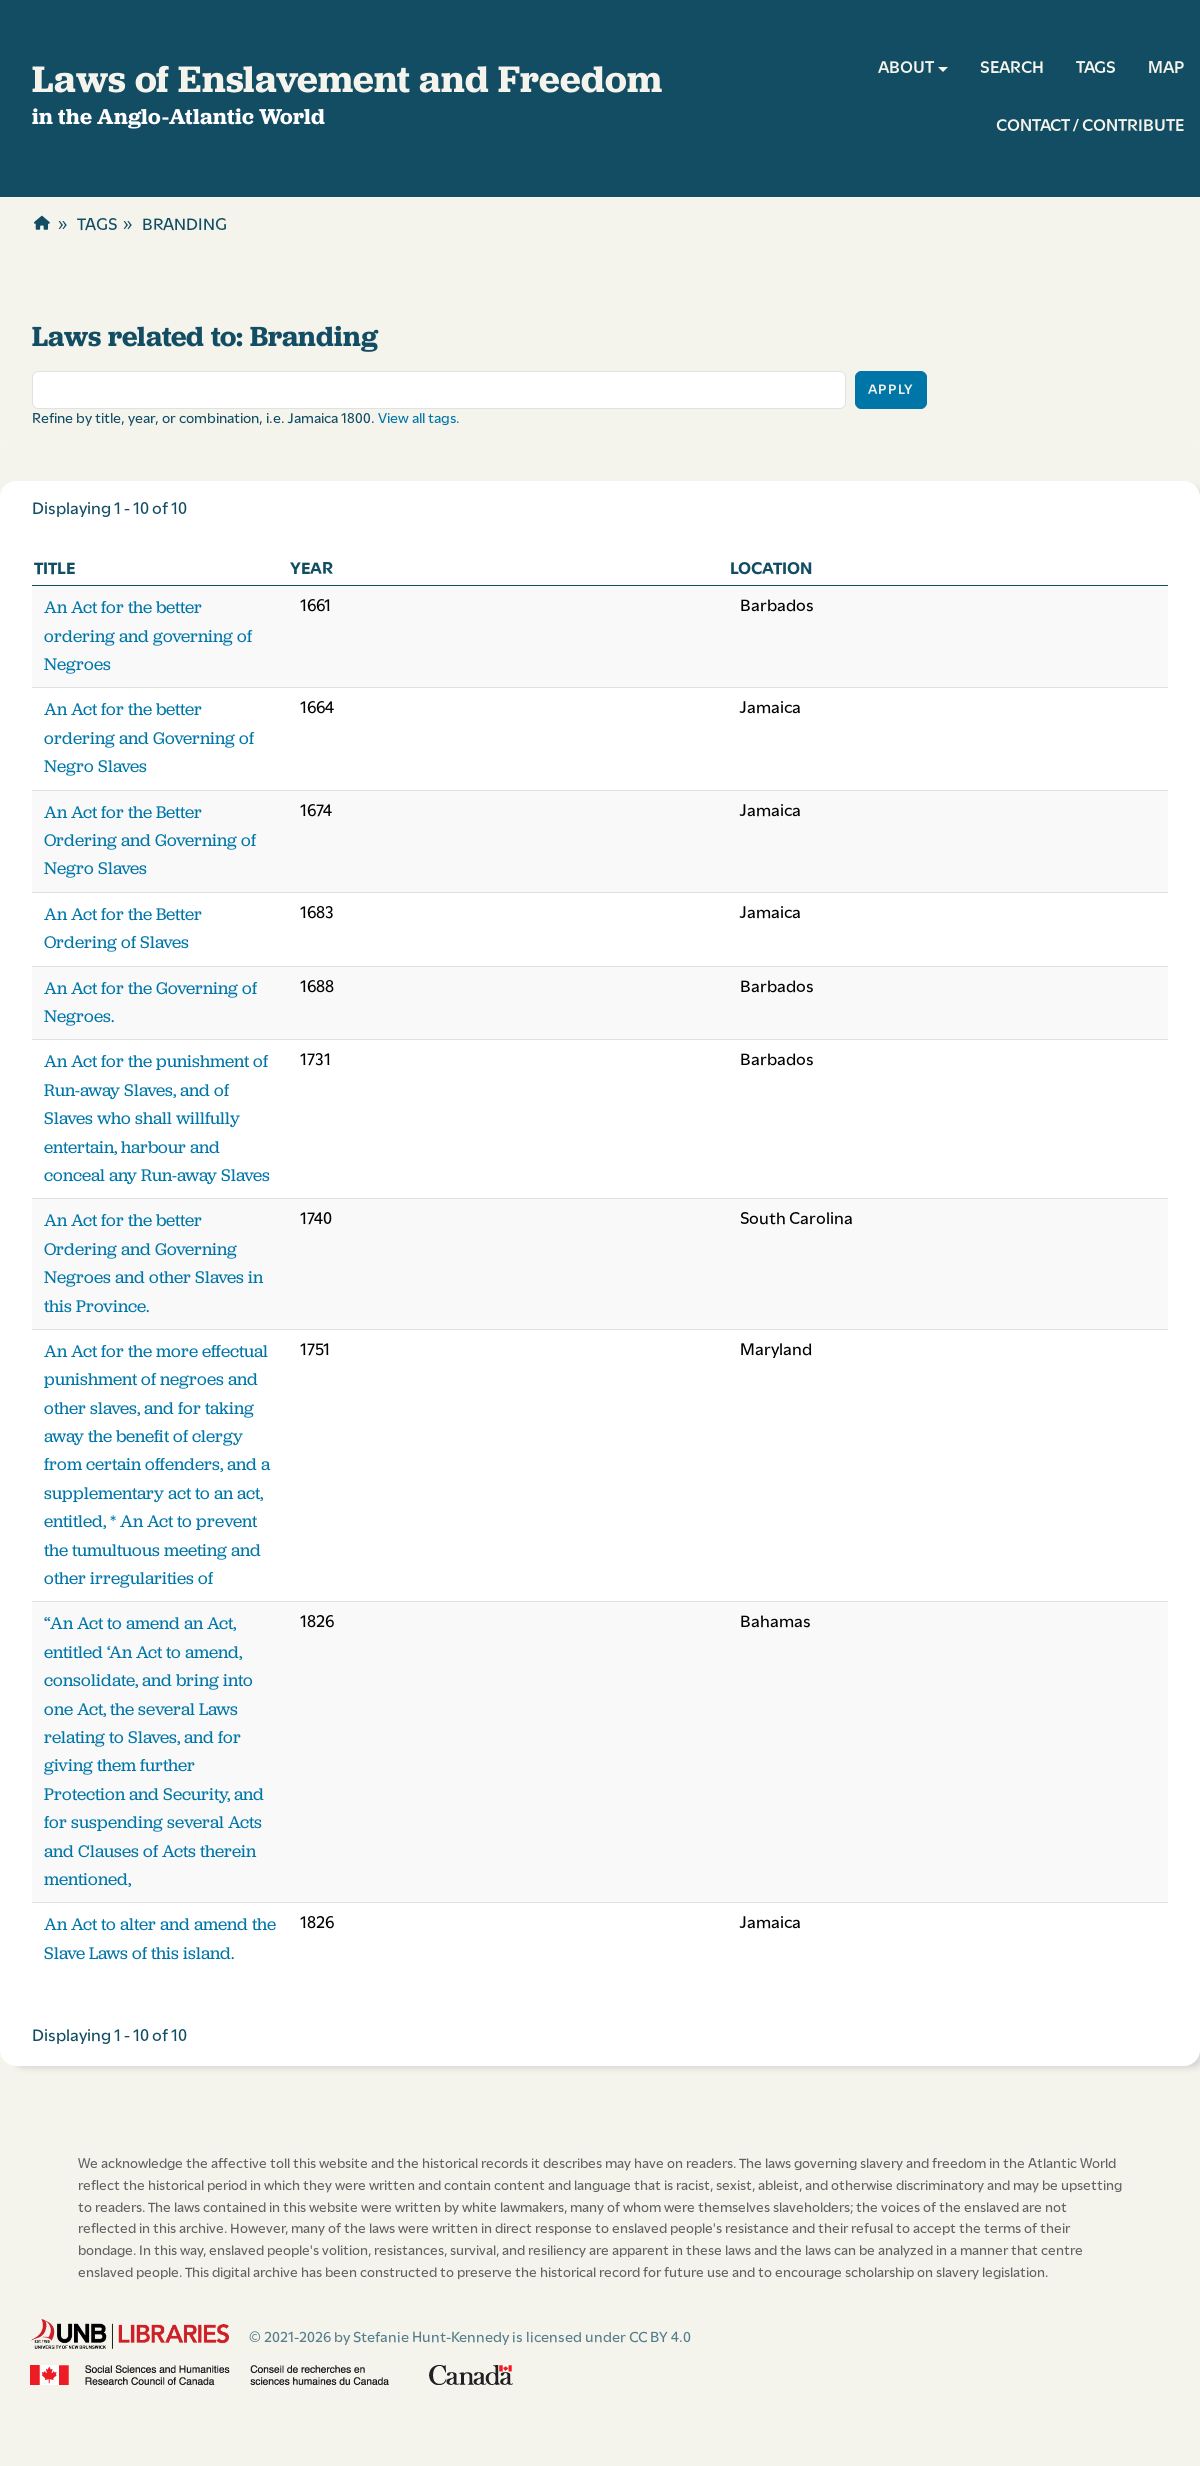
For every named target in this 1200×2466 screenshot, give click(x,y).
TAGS (1096, 68)
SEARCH (1012, 68)
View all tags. (419, 419)
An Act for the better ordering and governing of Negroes (148, 635)
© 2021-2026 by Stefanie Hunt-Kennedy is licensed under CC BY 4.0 (470, 2338)
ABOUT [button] (906, 68)
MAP (1166, 68)
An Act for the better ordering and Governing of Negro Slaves (149, 737)
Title (54, 569)
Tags (97, 225)
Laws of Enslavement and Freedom (347, 78)
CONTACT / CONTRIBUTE (1090, 126)
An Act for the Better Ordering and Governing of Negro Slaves (150, 840)
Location (771, 569)
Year (311, 569)
